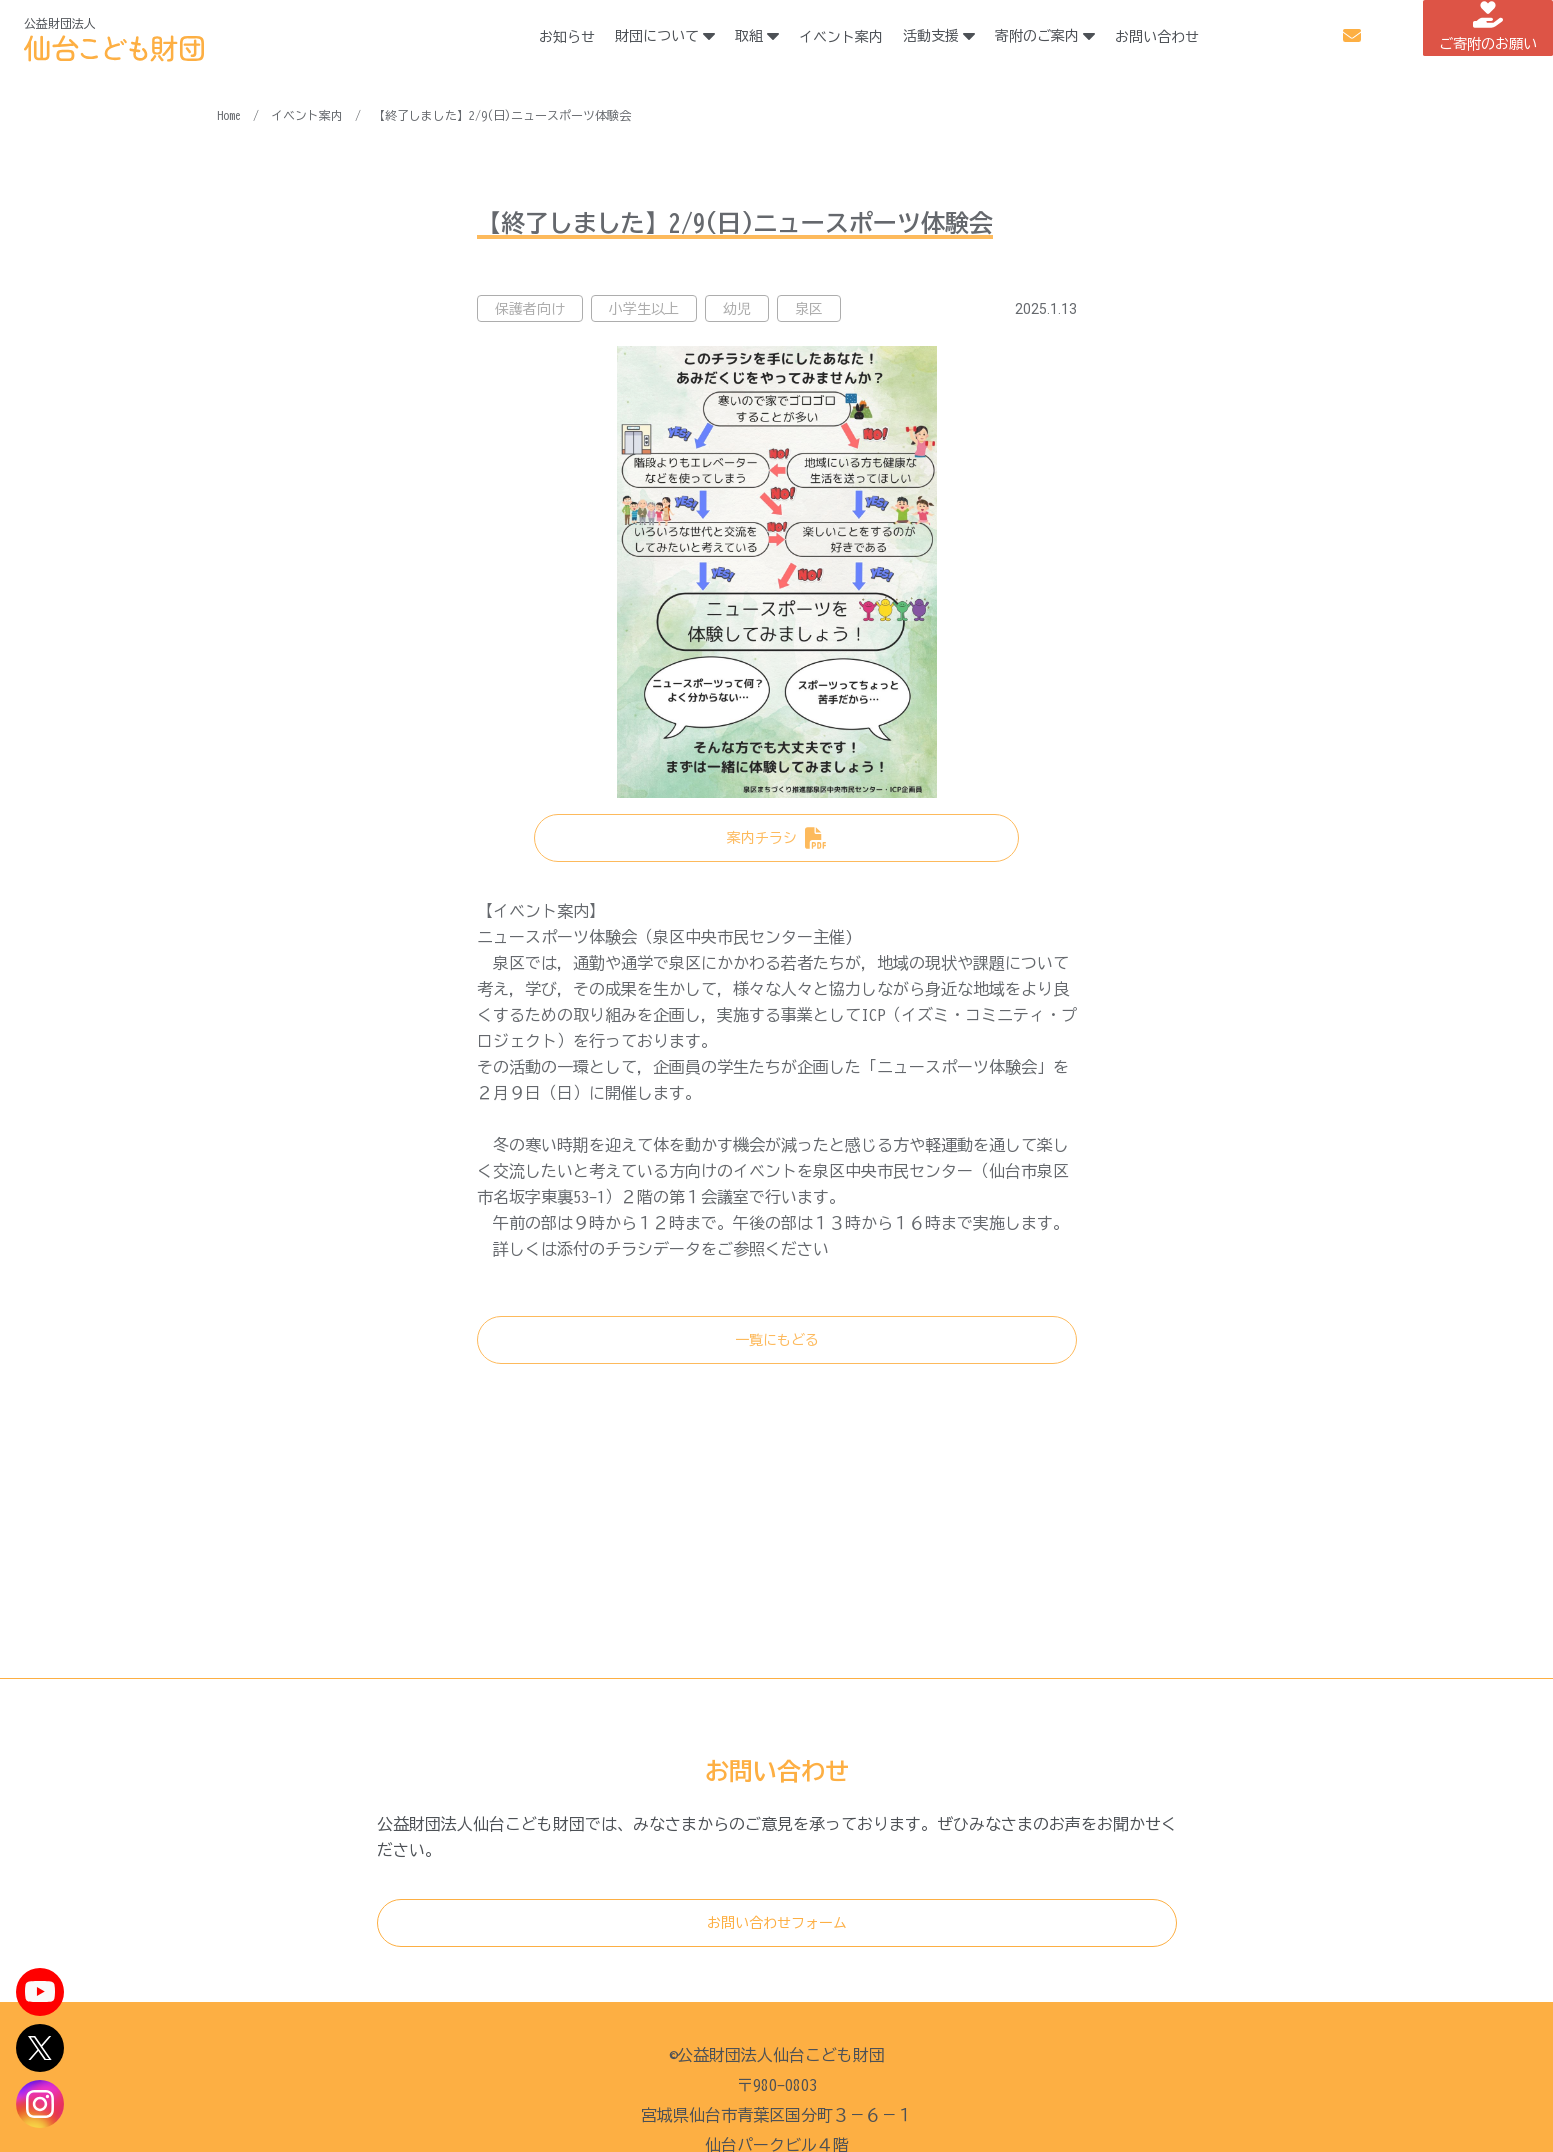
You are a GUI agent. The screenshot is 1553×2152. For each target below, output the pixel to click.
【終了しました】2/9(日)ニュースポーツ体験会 (502, 115)
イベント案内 (871, 37)
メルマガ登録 (1298, 36)
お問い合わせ (1187, 37)
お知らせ (597, 37)
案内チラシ (762, 838)
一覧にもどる (777, 1340)
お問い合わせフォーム (777, 1923)
